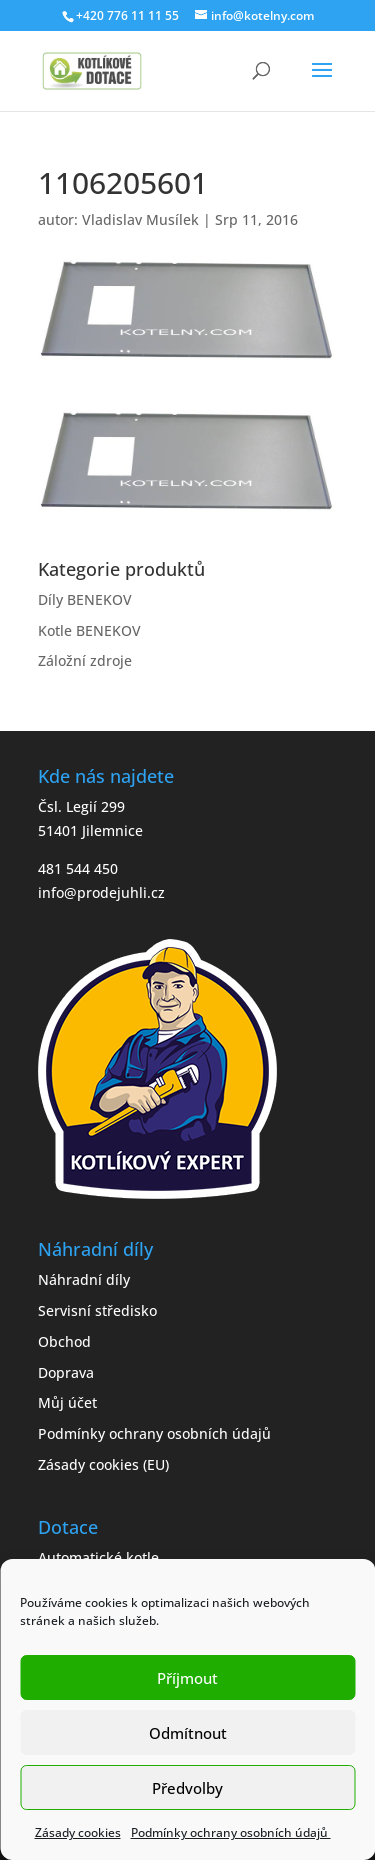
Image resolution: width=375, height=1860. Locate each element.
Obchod (64, 1341)
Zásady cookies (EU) (103, 1464)
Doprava (66, 1372)
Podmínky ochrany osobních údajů (231, 1832)
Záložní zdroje (85, 660)
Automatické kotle (98, 1557)
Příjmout (187, 1678)
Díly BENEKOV (85, 599)
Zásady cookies (78, 1832)
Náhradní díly (84, 1279)
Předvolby (187, 1788)
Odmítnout (188, 1733)
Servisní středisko (97, 1310)
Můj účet (67, 1402)
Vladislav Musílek (140, 219)
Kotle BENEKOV (89, 630)
